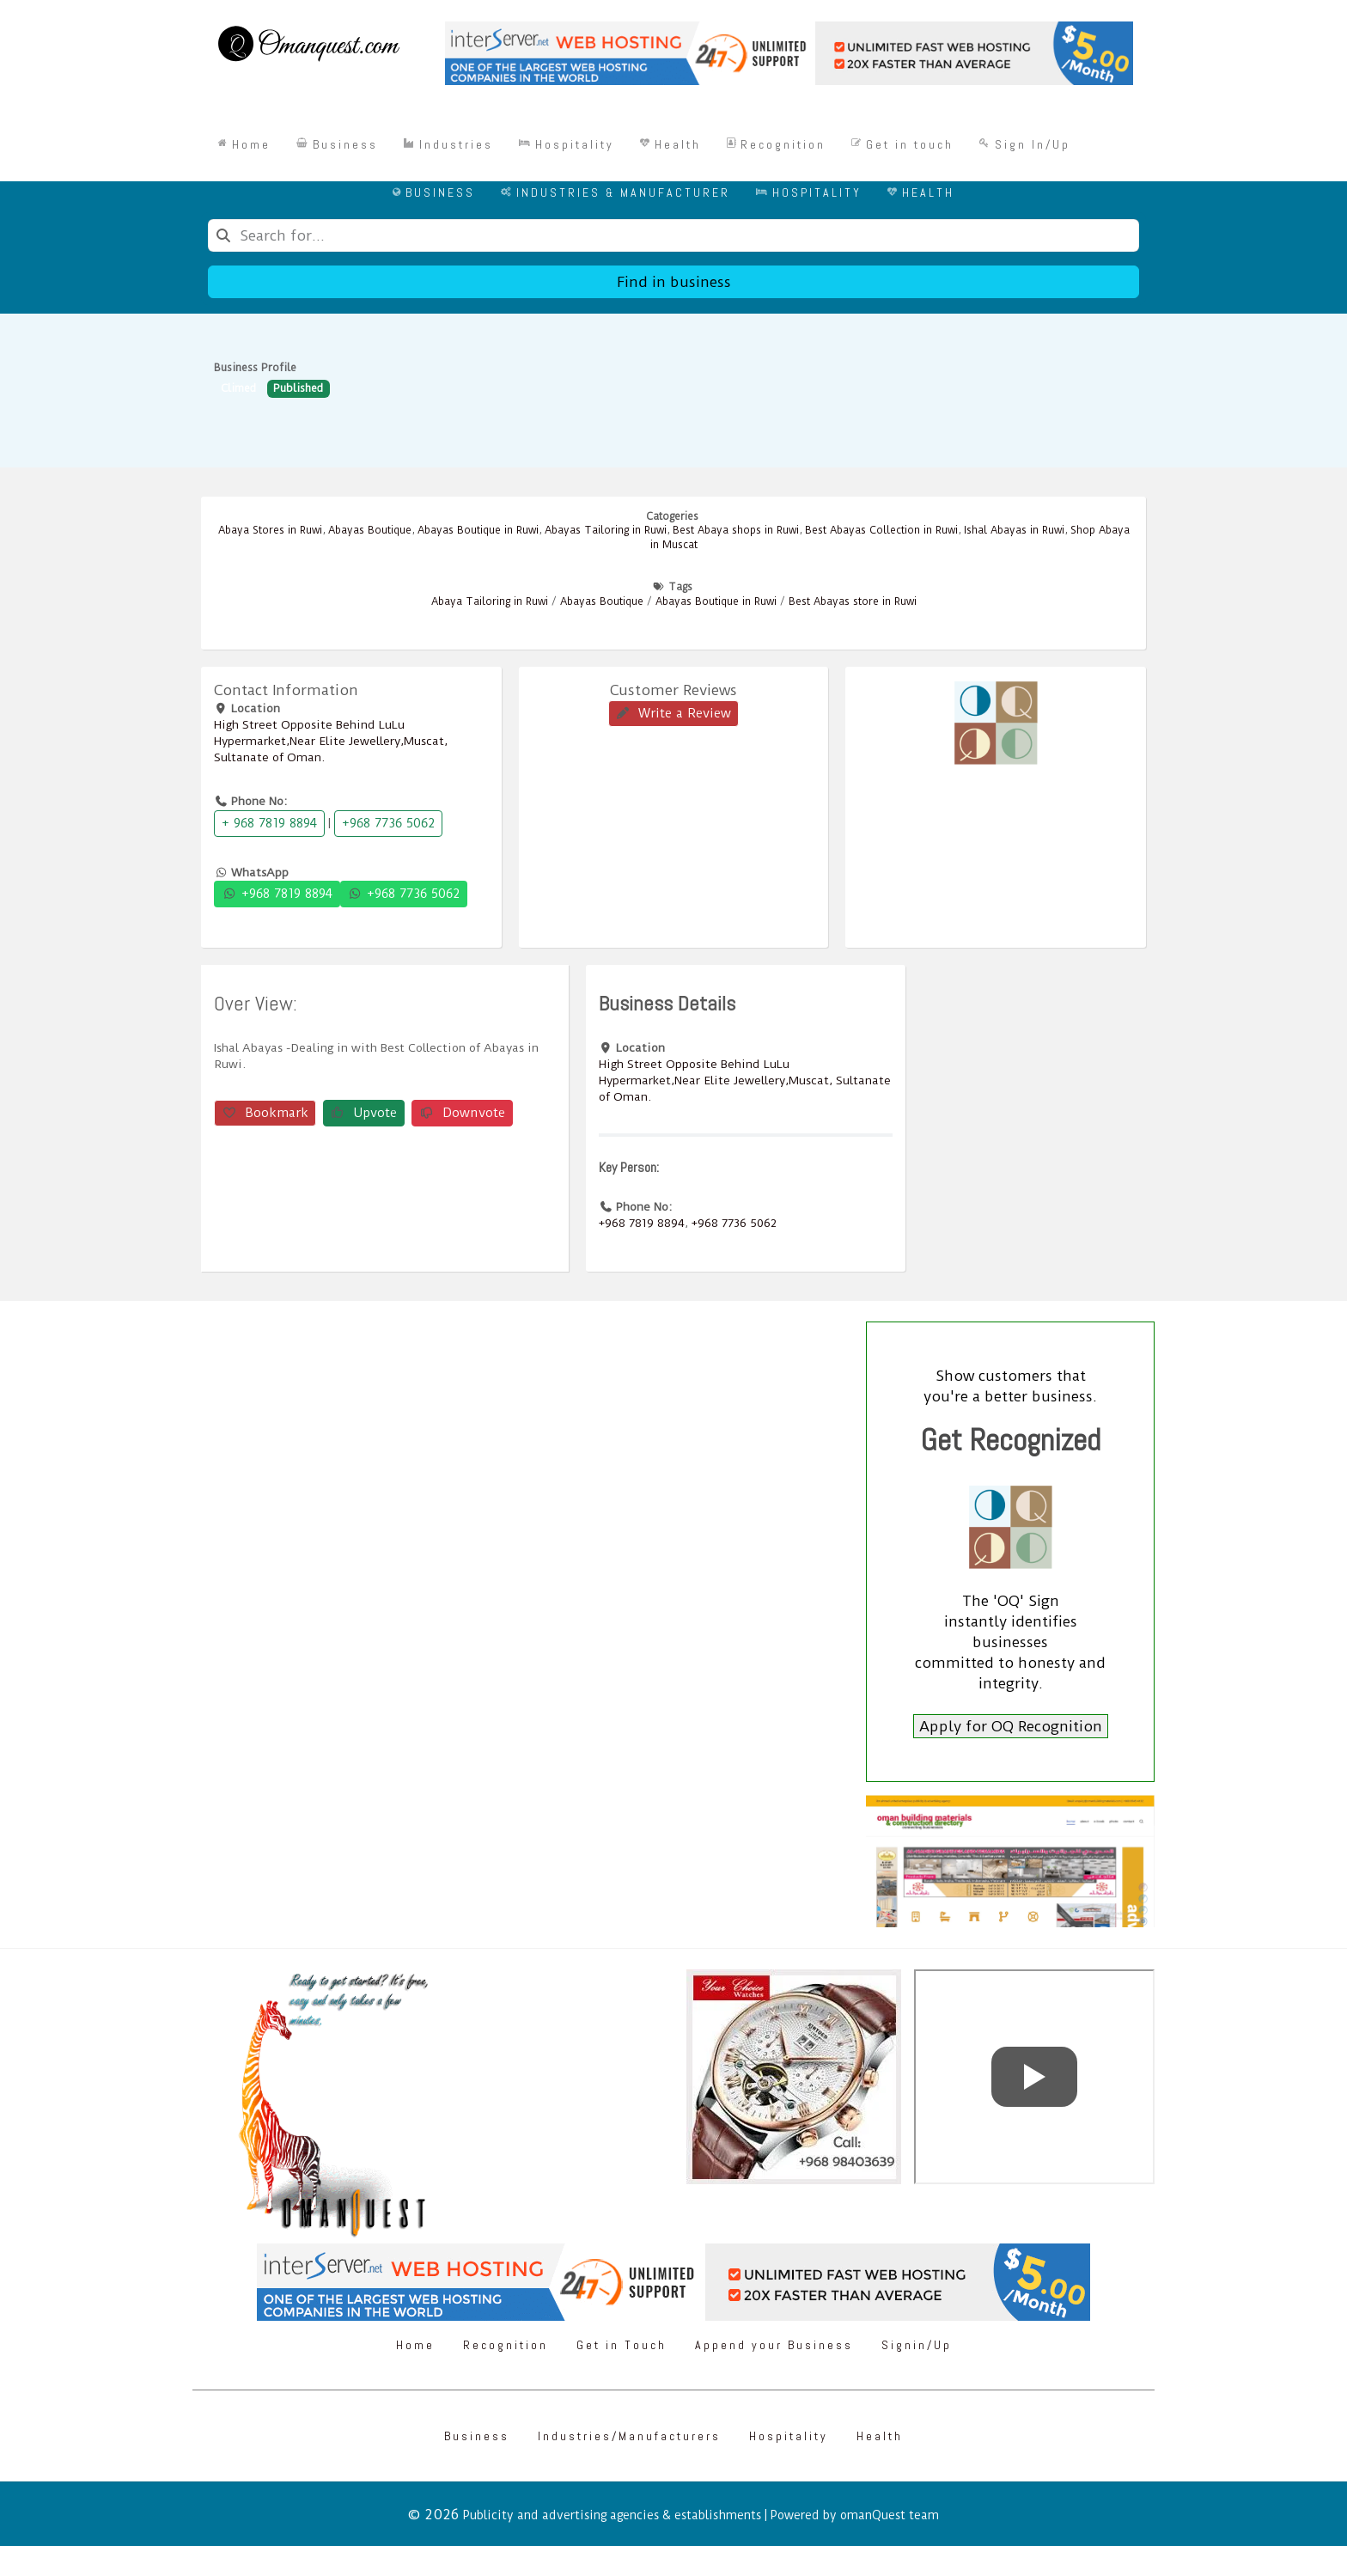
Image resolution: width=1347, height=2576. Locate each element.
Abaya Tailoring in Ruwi (489, 601)
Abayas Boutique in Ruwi (478, 530)
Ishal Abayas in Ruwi (1014, 530)
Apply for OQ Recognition (1010, 1726)
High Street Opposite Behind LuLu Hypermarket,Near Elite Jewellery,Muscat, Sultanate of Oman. (331, 740)
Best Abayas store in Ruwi (853, 601)
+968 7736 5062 (388, 823)
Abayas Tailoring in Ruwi (606, 530)
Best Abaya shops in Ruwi (736, 530)
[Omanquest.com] (308, 46)
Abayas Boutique (369, 530)
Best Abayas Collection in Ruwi (881, 530)
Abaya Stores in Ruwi (270, 530)
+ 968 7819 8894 (269, 823)
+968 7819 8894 (277, 893)
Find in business (674, 281)
